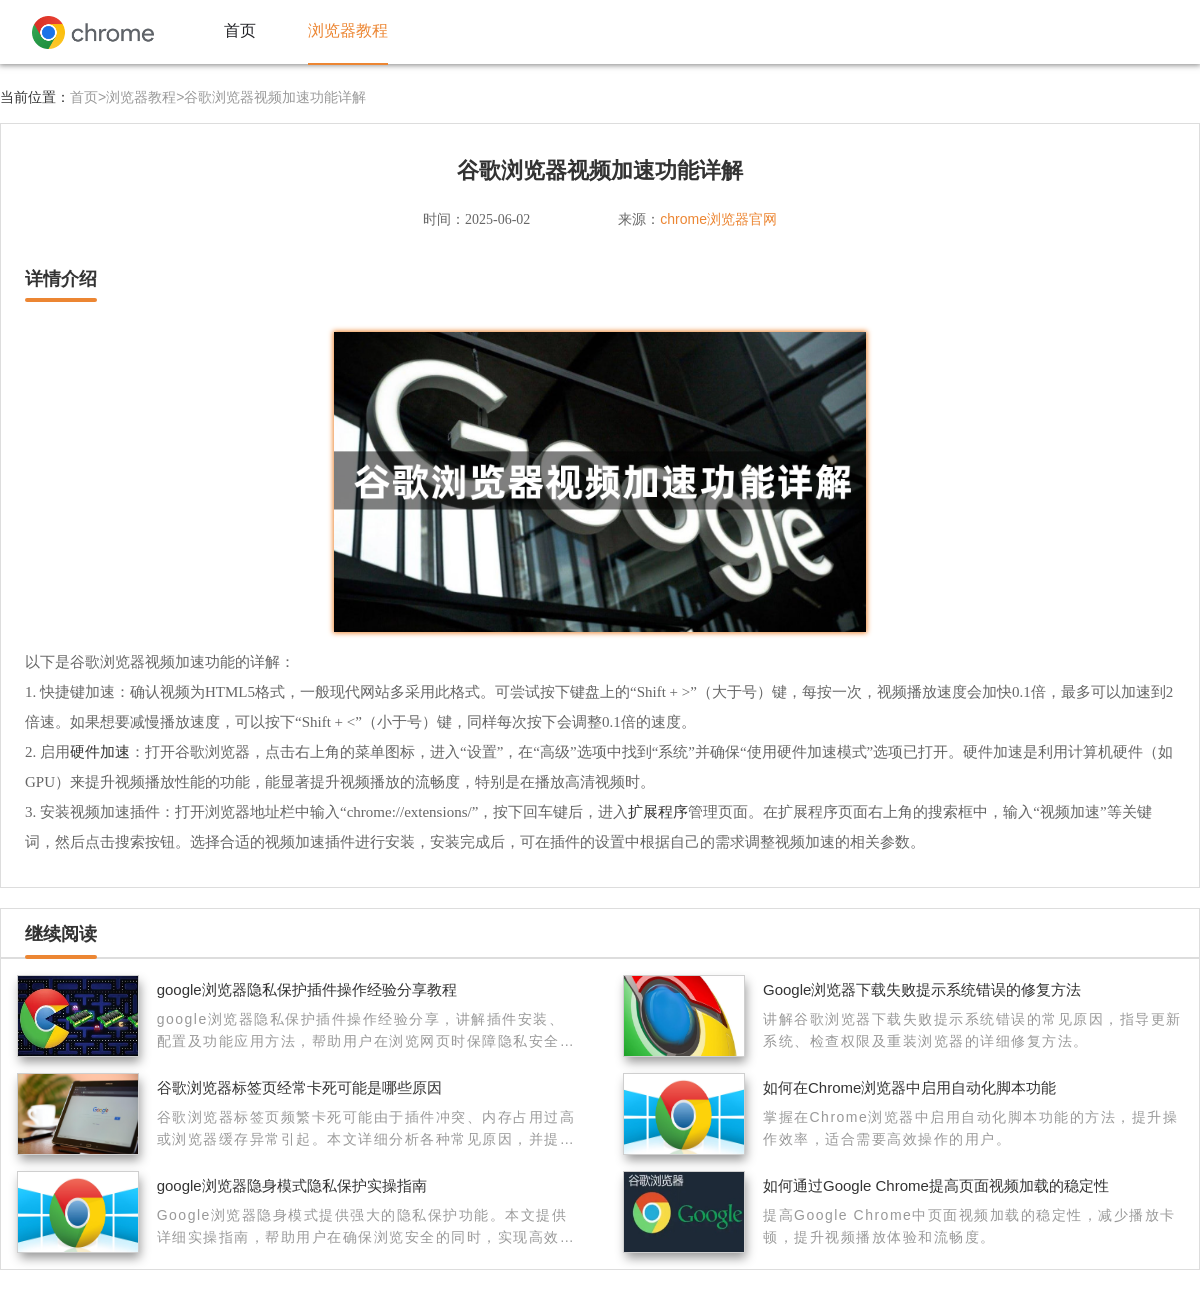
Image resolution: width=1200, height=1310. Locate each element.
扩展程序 (658, 811)
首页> (88, 97)
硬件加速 (100, 751)
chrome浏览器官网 (718, 219)
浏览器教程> (145, 97)
